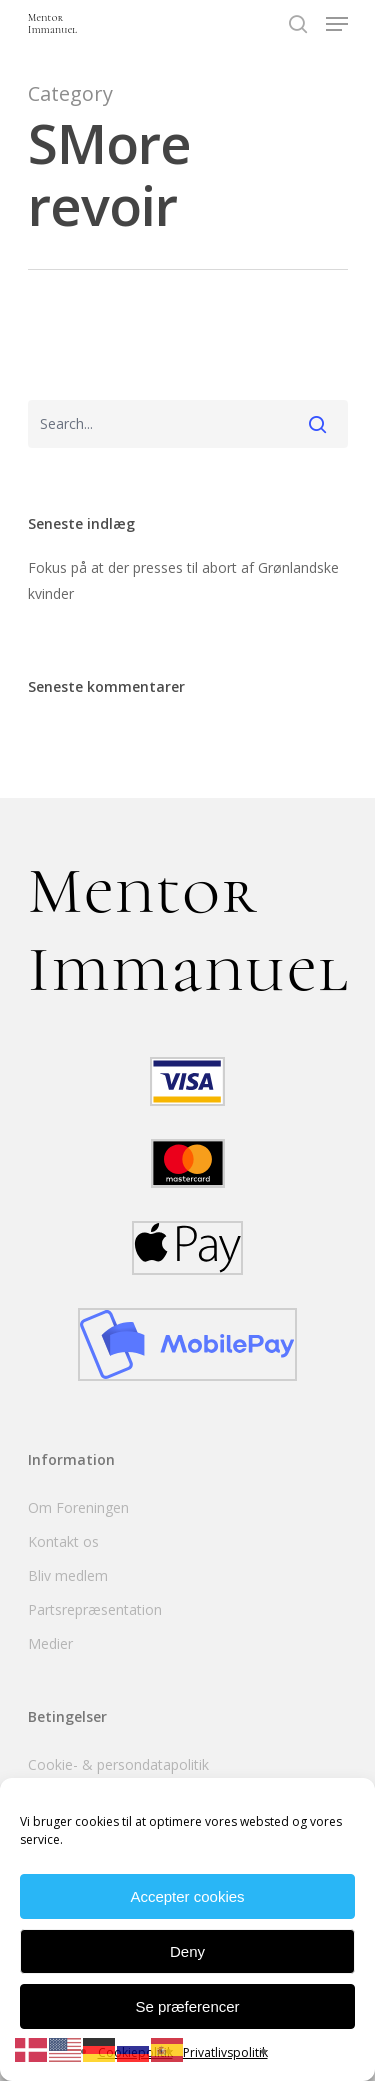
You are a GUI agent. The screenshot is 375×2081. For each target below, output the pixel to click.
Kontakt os (63, 1541)
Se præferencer (187, 2006)
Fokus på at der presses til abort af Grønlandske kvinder (183, 580)
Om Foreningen (78, 1507)
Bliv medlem (68, 1575)
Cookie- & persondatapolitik (118, 1764)
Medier (50, 1643)
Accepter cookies (187, 1896)
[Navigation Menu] (337, 24)
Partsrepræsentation (95, 1609)
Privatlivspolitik (225, 2052)
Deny (187, 1951)
